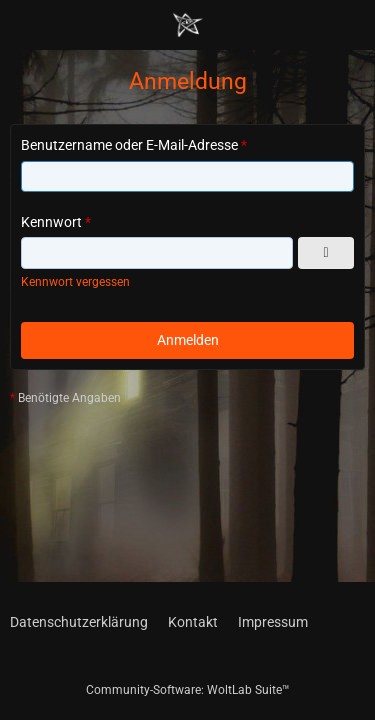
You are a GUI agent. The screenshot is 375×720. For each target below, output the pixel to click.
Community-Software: (188, 690)
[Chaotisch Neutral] (188, 25)
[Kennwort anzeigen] (326, 253)
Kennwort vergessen (75, 282)
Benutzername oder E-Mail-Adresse (129, 145)
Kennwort (51, 222)
